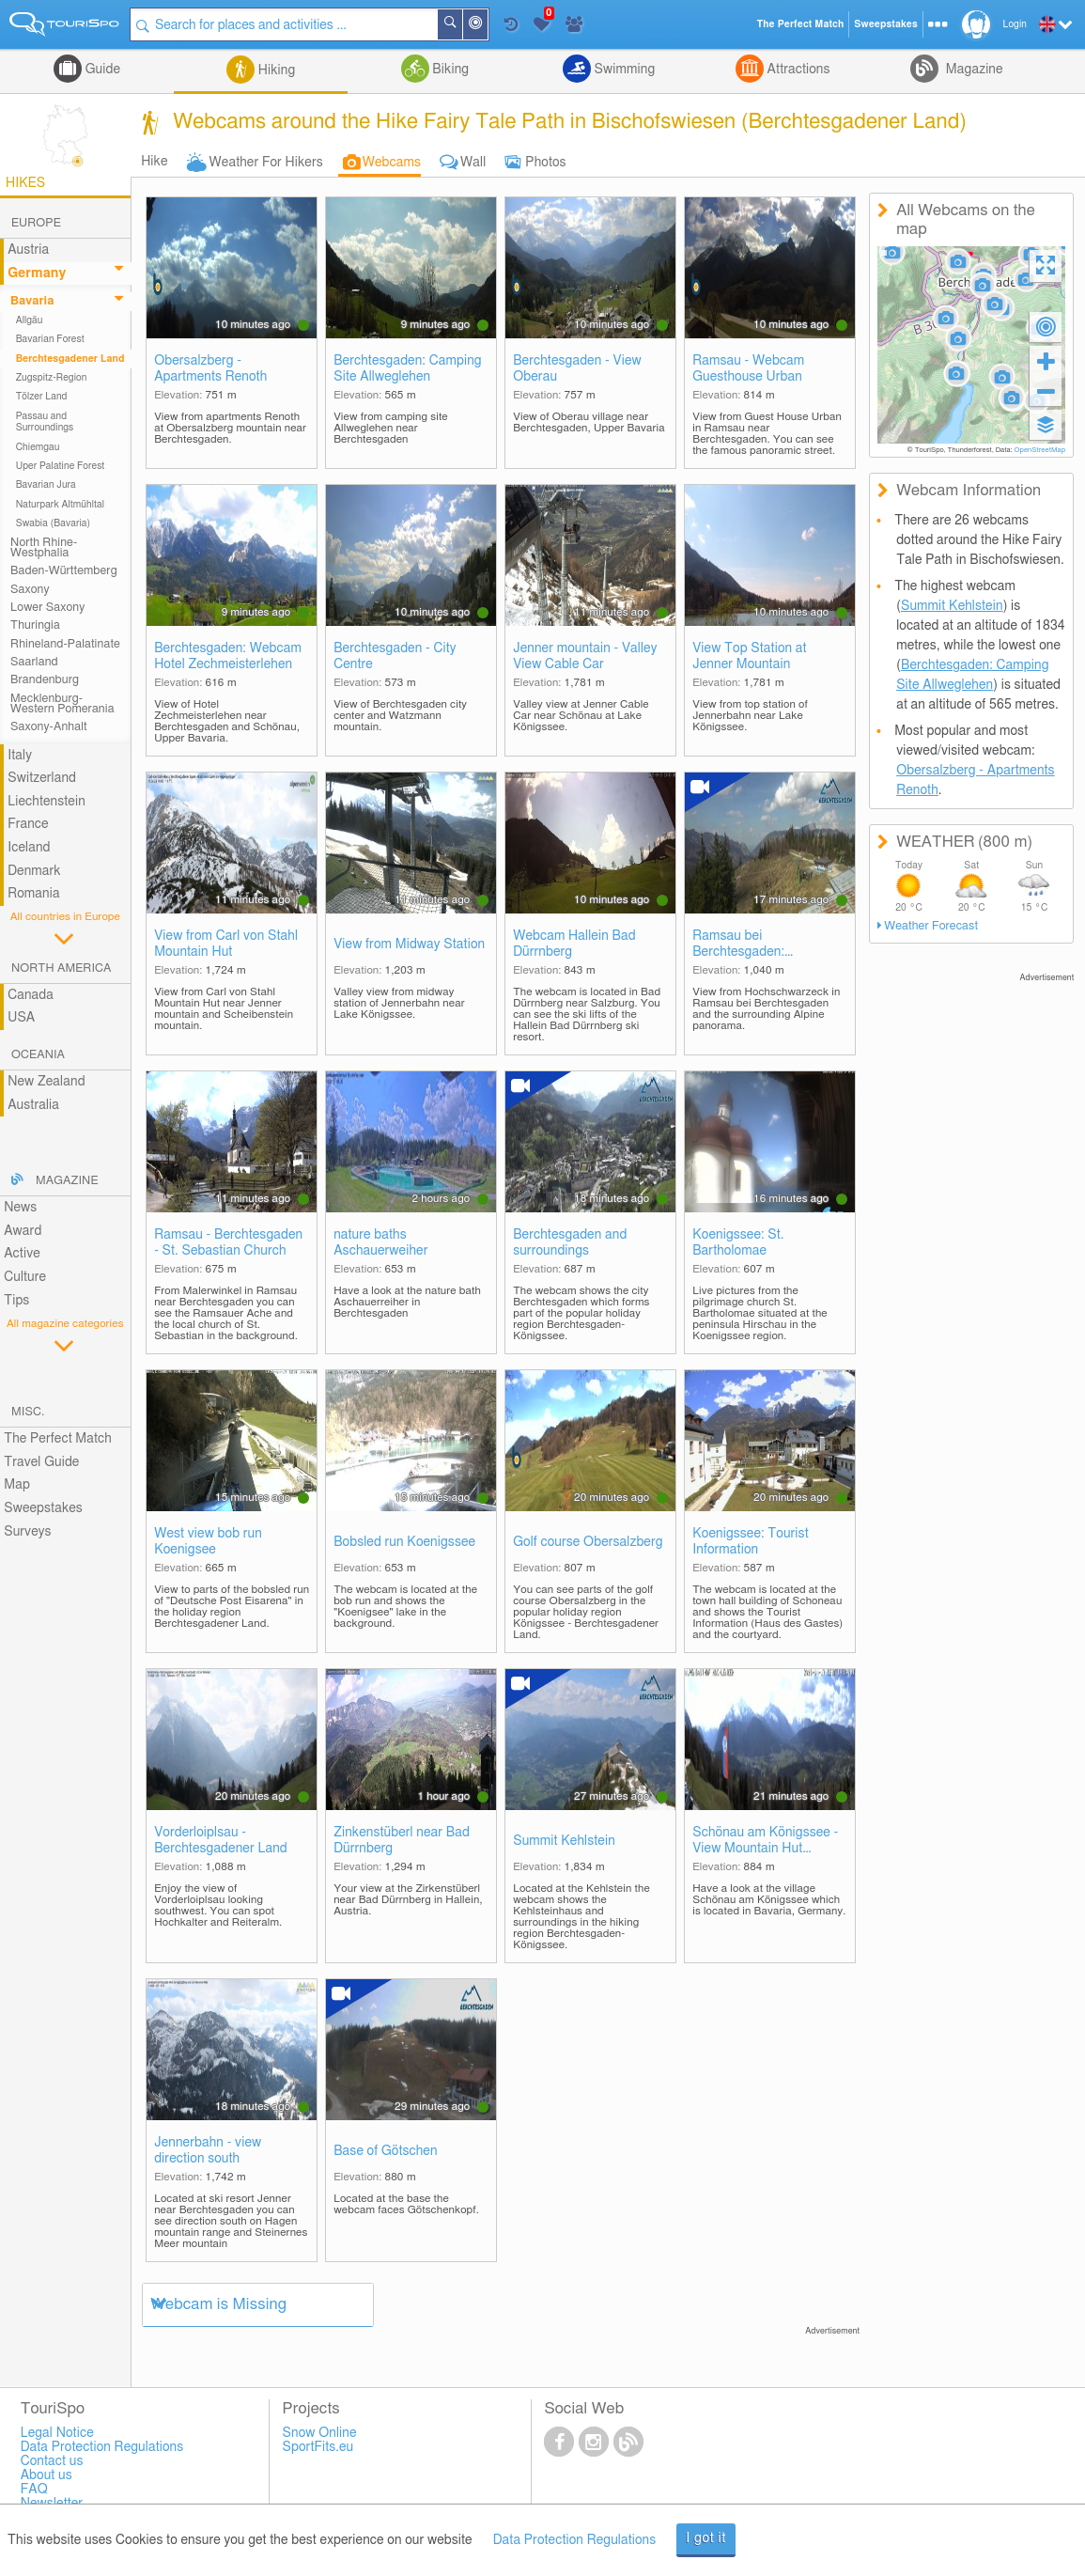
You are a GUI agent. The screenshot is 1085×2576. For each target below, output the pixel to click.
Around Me (487, 25)
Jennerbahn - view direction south (207, 2150)
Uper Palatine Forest (60, 466)
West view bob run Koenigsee (208, 1541)
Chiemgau (38, 447)
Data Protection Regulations (575, 2540)
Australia (33, 1105)
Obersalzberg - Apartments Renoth (210, 368)
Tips (16, 1300)
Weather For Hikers (266, 162)
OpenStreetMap (1039, 450)
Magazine (972, 69)
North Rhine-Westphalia (43, 548)
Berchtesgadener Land (70, 359)
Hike (154, 161)
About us (46, 2475)
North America (61, 968)
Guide (101, 69)
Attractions (797, 69)
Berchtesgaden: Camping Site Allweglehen (407, 368)
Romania (34, 893)
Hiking (275, 70)
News (20, 1207)
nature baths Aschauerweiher (380, 1242)
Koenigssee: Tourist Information (750, 1541)
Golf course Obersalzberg (587, 1542)
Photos (545, 162)
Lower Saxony (47, 607)
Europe (36, 223)
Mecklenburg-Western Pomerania (62, 704)
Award (22, 1231)
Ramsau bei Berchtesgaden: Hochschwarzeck (742, 944)
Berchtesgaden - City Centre (395, 656)
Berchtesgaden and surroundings (570, 1242)
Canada (31, 995)
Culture (25, 1277)
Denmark (34, 871)
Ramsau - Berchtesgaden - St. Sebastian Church (228, 1242)
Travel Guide (41, 1462)
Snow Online (320, 2433)
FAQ (34, 2489)
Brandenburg (44, 680)
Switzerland (42, 778)
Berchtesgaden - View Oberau (577, 368)
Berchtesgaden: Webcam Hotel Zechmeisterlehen (228, 656)
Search (462, 24)
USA (21, 1017)
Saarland (34, 662)
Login (1015, 24)
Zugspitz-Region (51, 377)
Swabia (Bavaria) (53, 523)
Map (17, 1484)
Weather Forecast (931, 926)
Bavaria (32, 301)
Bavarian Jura (46, 485)
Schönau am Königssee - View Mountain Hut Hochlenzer (765, 1841)
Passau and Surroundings (45, 422)
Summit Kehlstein (564, 1841)
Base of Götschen (385, 2151)
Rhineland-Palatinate (65, 644)
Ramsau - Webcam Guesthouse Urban (748, 368)
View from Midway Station (409, 944)
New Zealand (46, 1081)
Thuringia (35, 625)
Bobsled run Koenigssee (404, 1542)
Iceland (29, 847)
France (28, 824)
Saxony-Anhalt (48, 727)
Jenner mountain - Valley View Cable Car (585, 656)
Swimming (623, 69)
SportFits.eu (318, 2447)
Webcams (392, 162)
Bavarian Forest (50, 339)
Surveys (27, 1531)
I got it (706, 2538)
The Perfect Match (58, 1438)
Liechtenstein (46, 801)
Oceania (38, 1055)
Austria (28, 250)
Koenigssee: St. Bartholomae (737, 1242)
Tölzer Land (42, 396)
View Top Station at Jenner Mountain (749, 656)
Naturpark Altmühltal (60, 504)
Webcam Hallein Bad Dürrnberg (574, 944)
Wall (473, 162)
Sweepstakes (43, 1508)
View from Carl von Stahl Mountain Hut (226, 944)
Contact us (52, 2461)
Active (22, 1253)
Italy (20, 755)
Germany (37, 273)
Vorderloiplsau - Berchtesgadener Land (220, 1840)
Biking (449, 69)
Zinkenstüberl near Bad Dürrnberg (401, 1840)
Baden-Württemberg (63, 571)
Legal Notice (57, 2433)
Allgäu (29, 320)
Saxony (30, 590)
